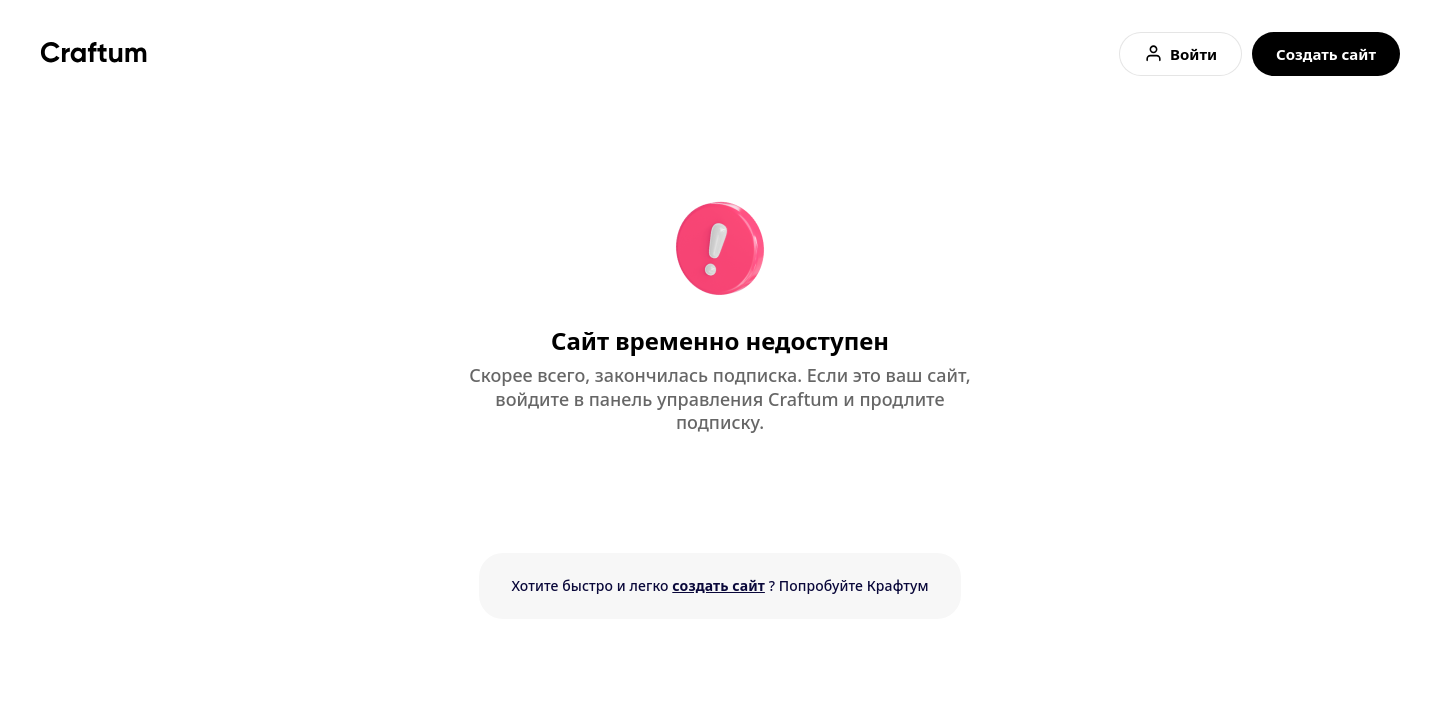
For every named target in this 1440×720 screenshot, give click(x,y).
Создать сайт (1326, 54)
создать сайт (718, 585)
